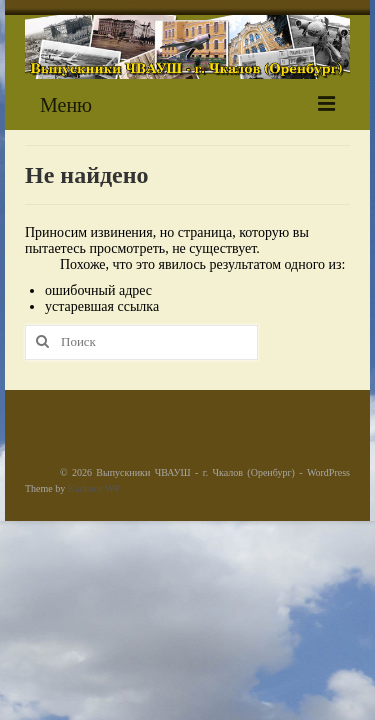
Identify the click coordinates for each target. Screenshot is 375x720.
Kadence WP (94, 488)
